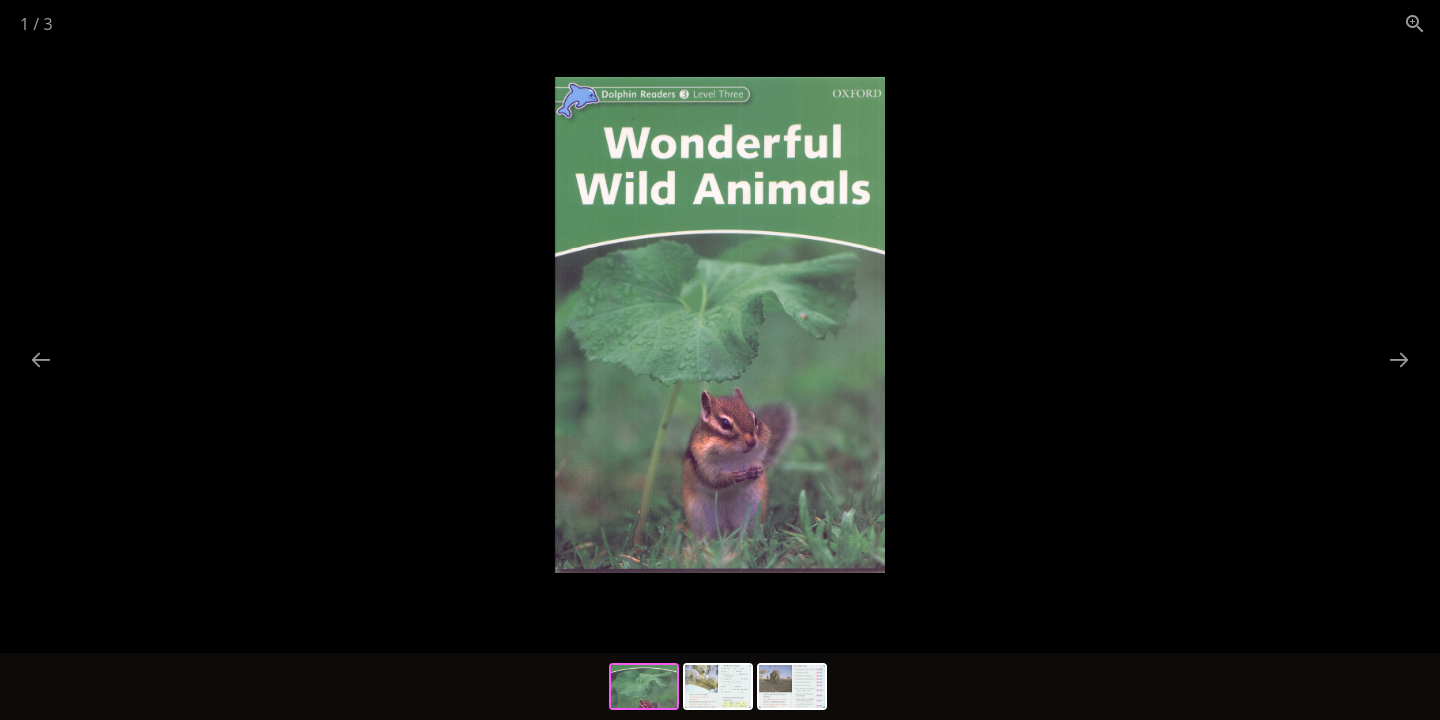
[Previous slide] (41, 359)
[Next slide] (1399, 359)
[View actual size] (1415, 23)
